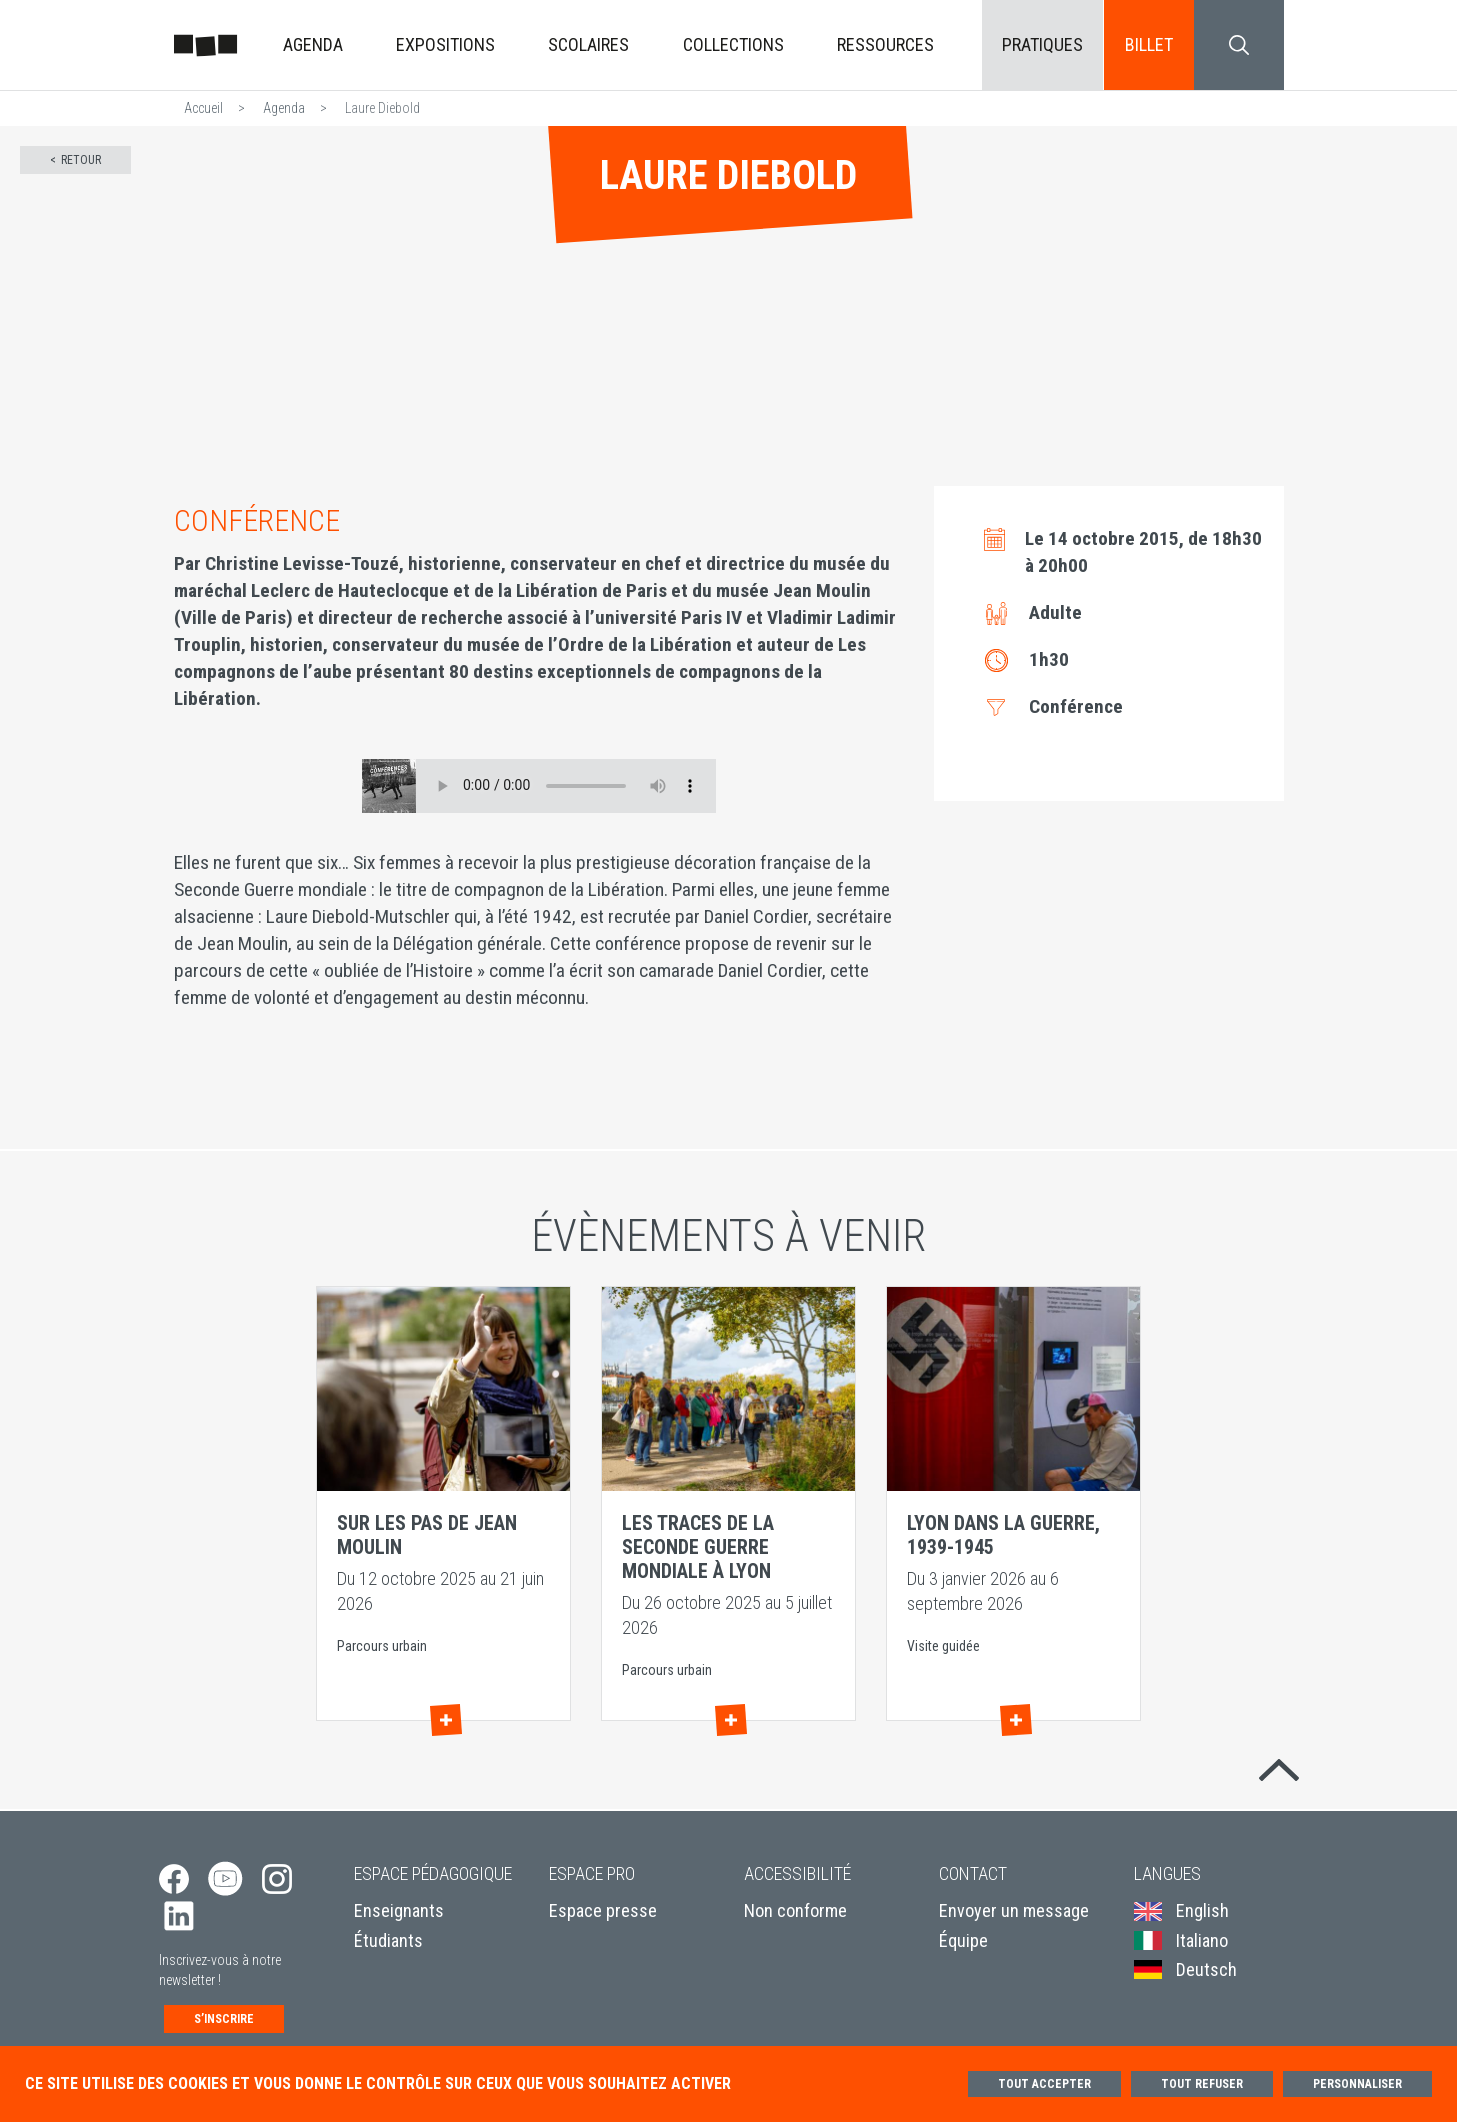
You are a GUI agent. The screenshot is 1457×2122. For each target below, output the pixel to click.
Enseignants (399, 1910)
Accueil (203, 108)
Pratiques (1042, 44)
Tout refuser (1202, 2084)
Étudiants (388, 1940)
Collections (733, 44)
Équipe (963, 1940)
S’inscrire (224, 2019)
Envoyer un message (1014, 1910)
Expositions (445, 44)
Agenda (313, 44)
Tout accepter (1044, 2084)
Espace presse (603, 1910)
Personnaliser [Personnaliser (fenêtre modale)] (1357, 2084)
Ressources (885, 44)
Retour (81, 160)
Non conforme (795, 1910)
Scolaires (588, 44)
